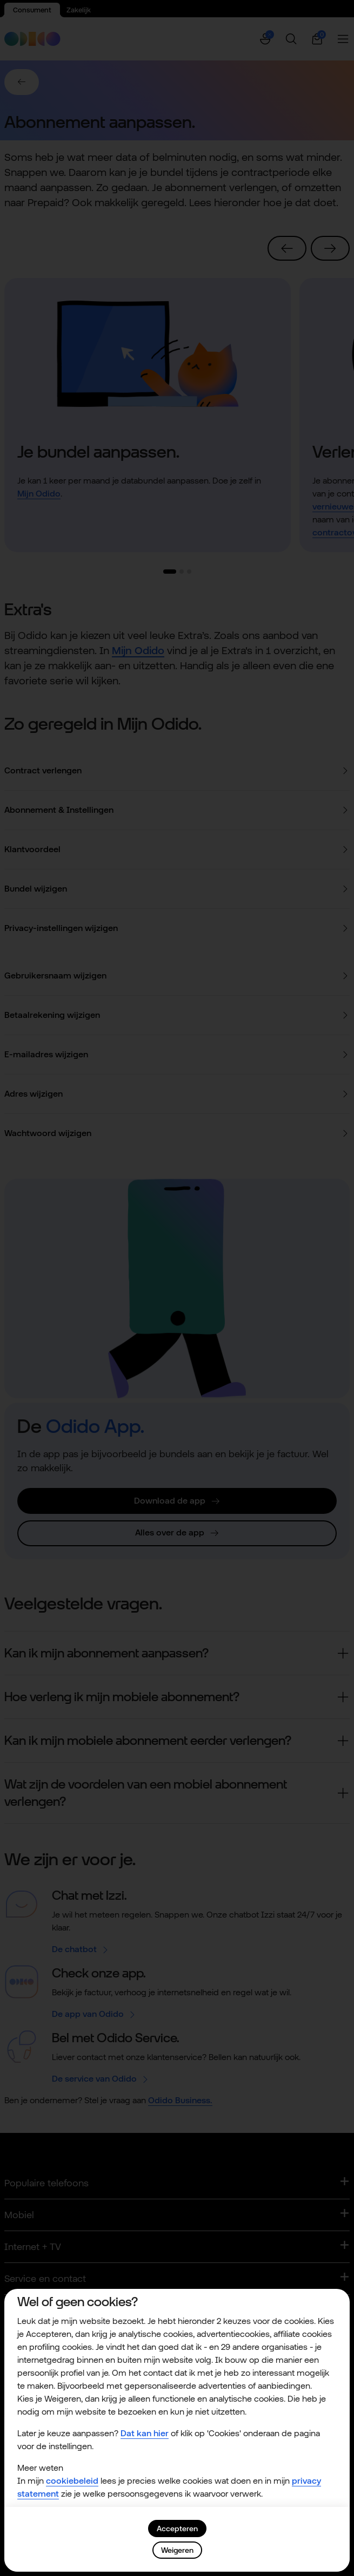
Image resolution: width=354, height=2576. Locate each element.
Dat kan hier (145, 2433)
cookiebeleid (72, 2481)
